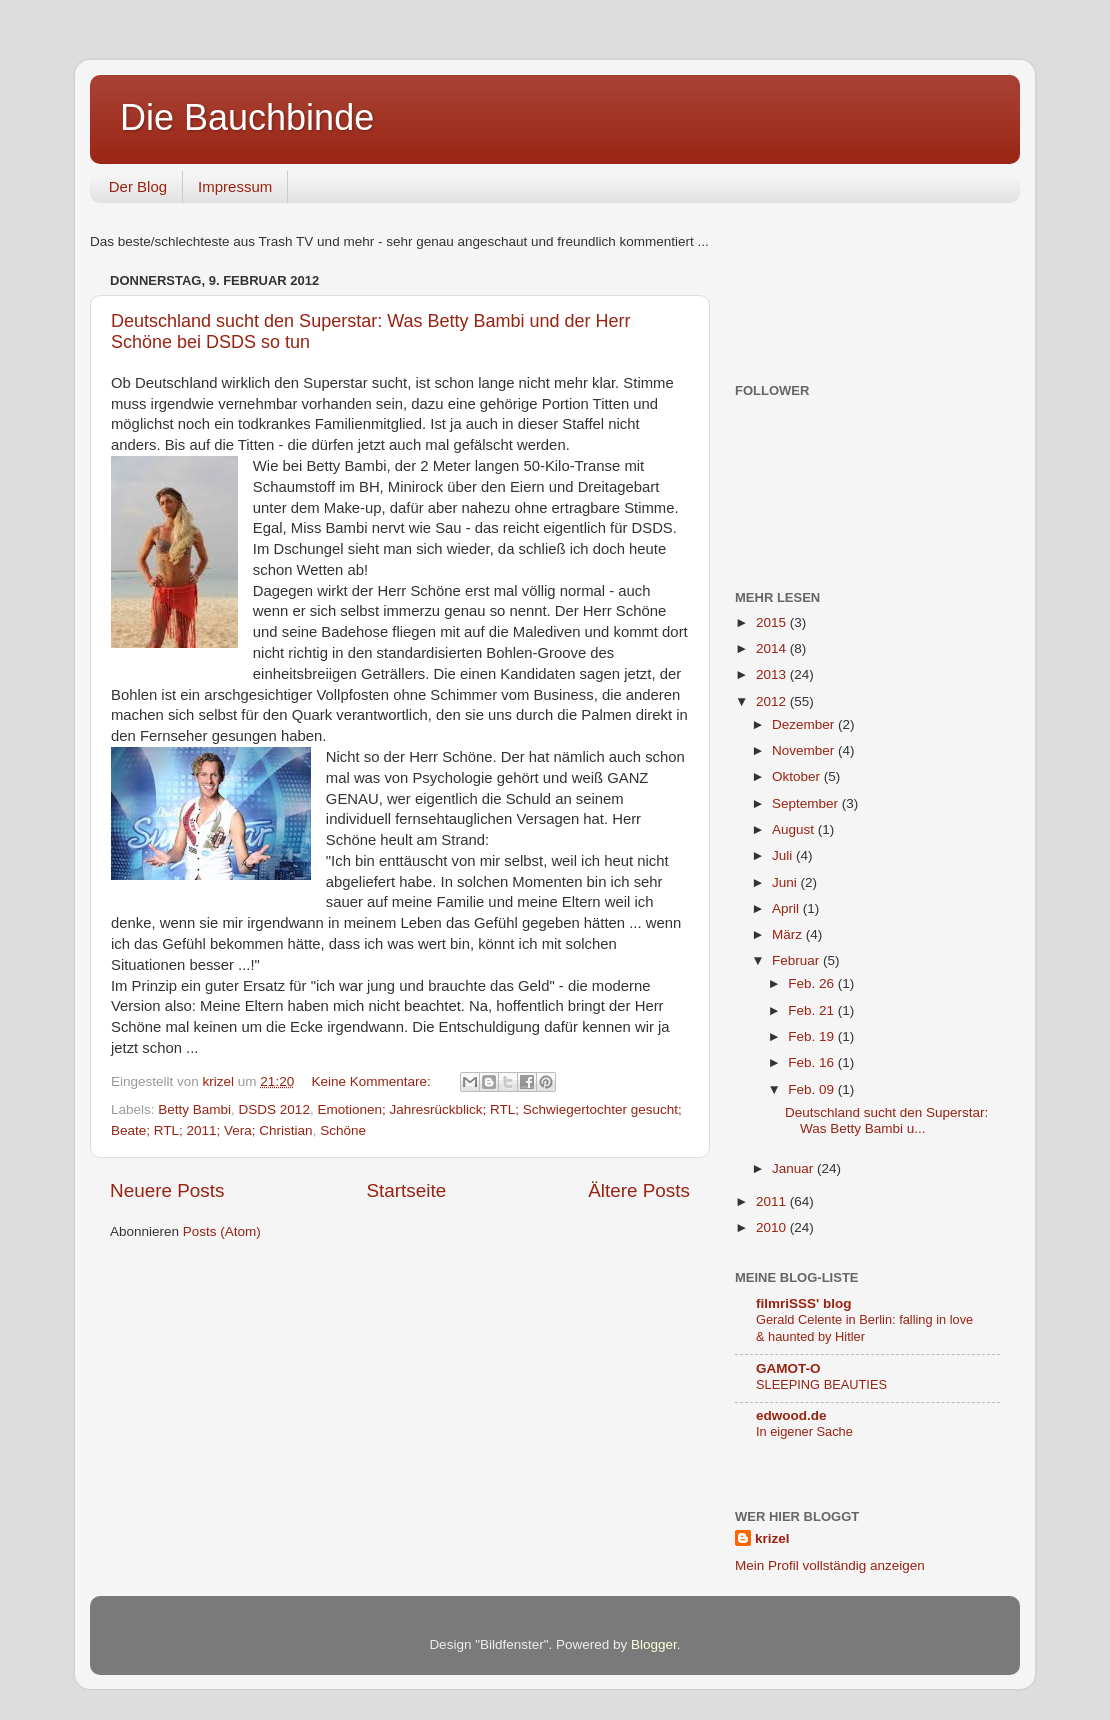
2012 (773, 701)
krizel (772, 1538)
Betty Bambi (194, 1109)
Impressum (235, 186)
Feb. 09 (813, 1089)
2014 (773, 648)
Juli (784, 855)
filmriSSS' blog (803, 1303)
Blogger (654, 1644)
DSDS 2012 (274, 1109)
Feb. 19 (813, 1036)
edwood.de (791, 1415)
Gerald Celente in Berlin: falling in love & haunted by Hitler (864, 1328)
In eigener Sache (804, 1431)
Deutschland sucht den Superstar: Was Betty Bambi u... (886, 1120)
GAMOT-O (788, 1368)
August (795, 829)
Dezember (805, 724)
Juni (786, 882)
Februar (797, 960)
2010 (773, 1227)
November (805, 750)
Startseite (406, 1190)
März (789, 934)
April (787, 908)
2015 (773, 622)
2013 (773, 674)
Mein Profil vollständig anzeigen (830, 1565)
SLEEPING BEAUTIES (821, 1384)
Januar (794, 1168)
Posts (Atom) (222, 1231)
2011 (773, 1201)
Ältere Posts (639, 1190)
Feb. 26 (813, 983)
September (807, 803)
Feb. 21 (813, 1010)
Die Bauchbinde (247, 117)
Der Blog (138, 186)
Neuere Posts (167, 1190)
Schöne (343, 1130)
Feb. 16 (813, 1062)
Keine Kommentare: (372, 1081)
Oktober (798, 776)
